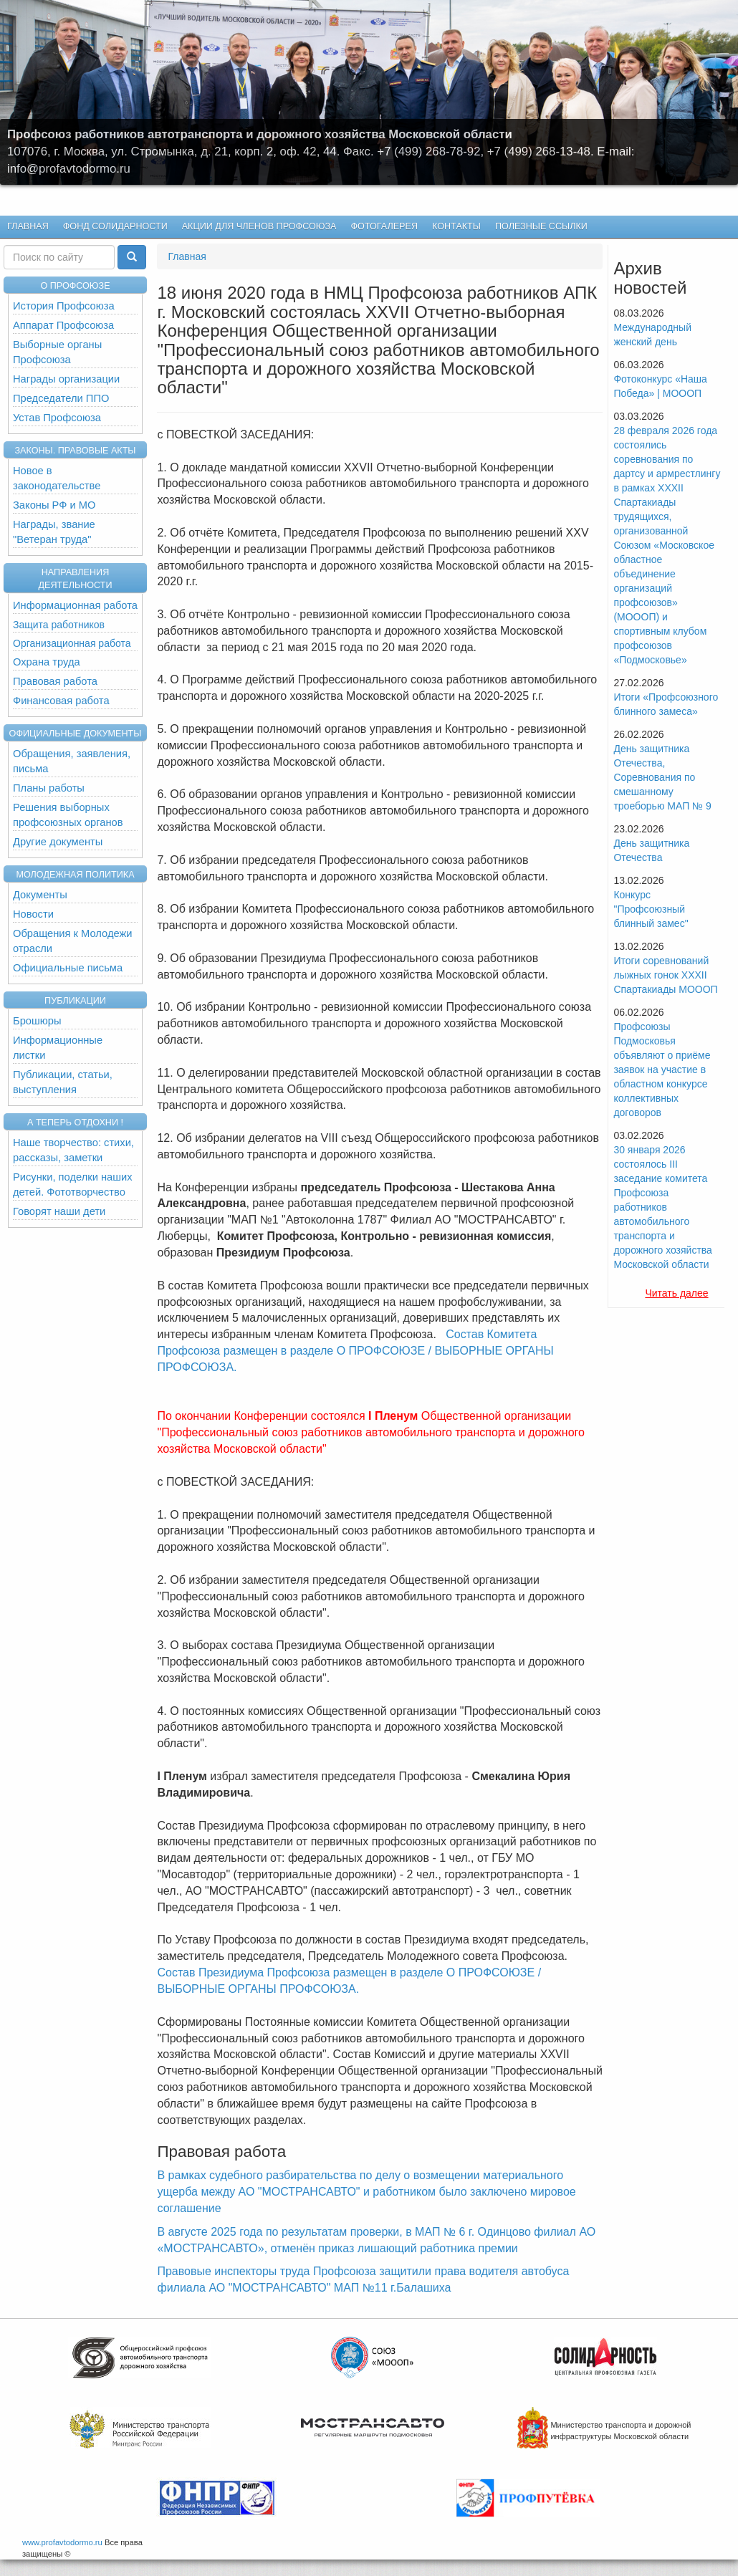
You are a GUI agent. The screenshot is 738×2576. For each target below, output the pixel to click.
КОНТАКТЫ (456, 226)
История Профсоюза (64, 306)
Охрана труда (46, 662)
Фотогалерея (381, 226)
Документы (40, 894)
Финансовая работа (61, 700)
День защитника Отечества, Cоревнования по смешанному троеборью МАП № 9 (662, 777)
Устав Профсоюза (57, 417)
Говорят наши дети (59, 1211)
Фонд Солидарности (115, 226)
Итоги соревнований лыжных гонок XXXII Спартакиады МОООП (665, 975)
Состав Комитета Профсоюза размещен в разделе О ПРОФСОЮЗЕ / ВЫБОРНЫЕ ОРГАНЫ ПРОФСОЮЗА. (355, 1350)
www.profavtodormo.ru (62, 2542)
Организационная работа (71, 643)
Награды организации (66, 379)
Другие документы (57, 841)
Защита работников (59, 624)
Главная (28, 226)
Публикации (75, 1001)
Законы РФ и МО (54, 505)
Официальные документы (75, 734)
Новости (33, 914)
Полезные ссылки (541, 226)
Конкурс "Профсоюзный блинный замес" (650, 909)
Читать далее (676, 1293)
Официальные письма (68, 968)
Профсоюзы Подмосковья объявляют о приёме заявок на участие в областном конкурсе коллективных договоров (661, 1069)
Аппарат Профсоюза (63, 325)
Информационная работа (75, 605)
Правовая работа (55, 681)
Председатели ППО (61, 398)
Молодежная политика (75, 875)
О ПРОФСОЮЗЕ (75, 286)
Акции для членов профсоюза (259, 226)
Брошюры (37, 1021)
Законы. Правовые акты (74, 451)
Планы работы (49, 788)
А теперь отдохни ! (75, 1123)
